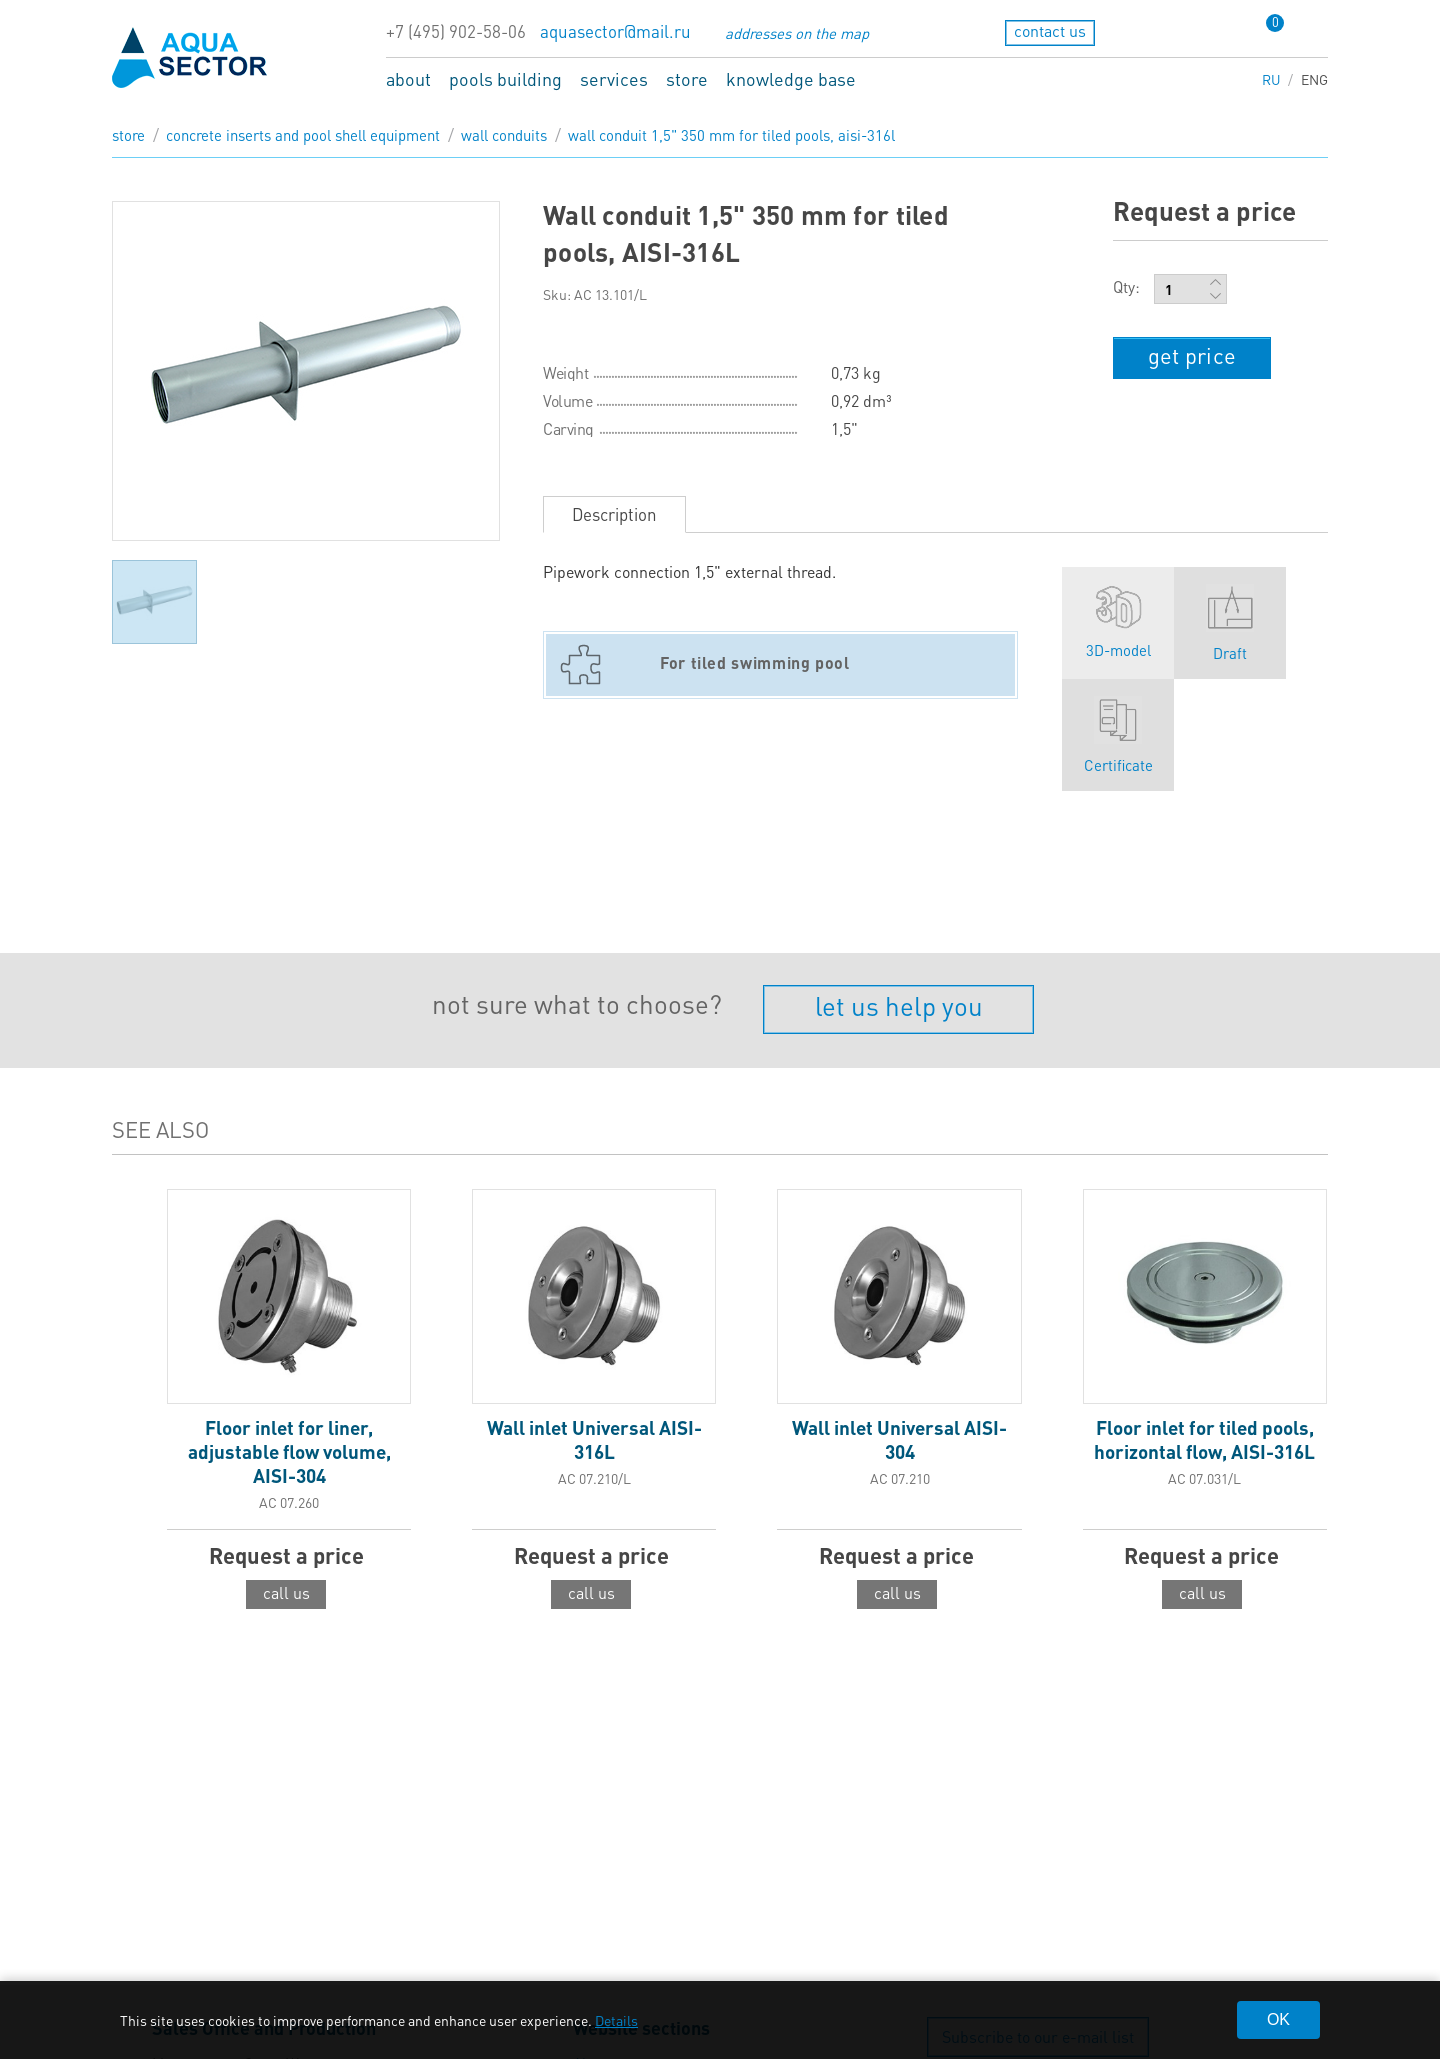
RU (1271, 79)
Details (616, 2020)
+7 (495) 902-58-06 (456, 31)
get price (1192, 355)
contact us (1050, 30)
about (408, 78)
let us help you (899, 1005)
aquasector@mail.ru (615, 31)
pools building (505, 78)
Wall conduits (504, 135)
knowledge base (791, 78)
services (614, 78)
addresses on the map (797, 33)
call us (286, 1592)
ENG (1314, 79)
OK (1278, 2019)
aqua (190, 57)
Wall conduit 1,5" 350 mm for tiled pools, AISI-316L (731, 135)
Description (614, 514)
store (687, 78)
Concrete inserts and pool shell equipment (303, 135)
